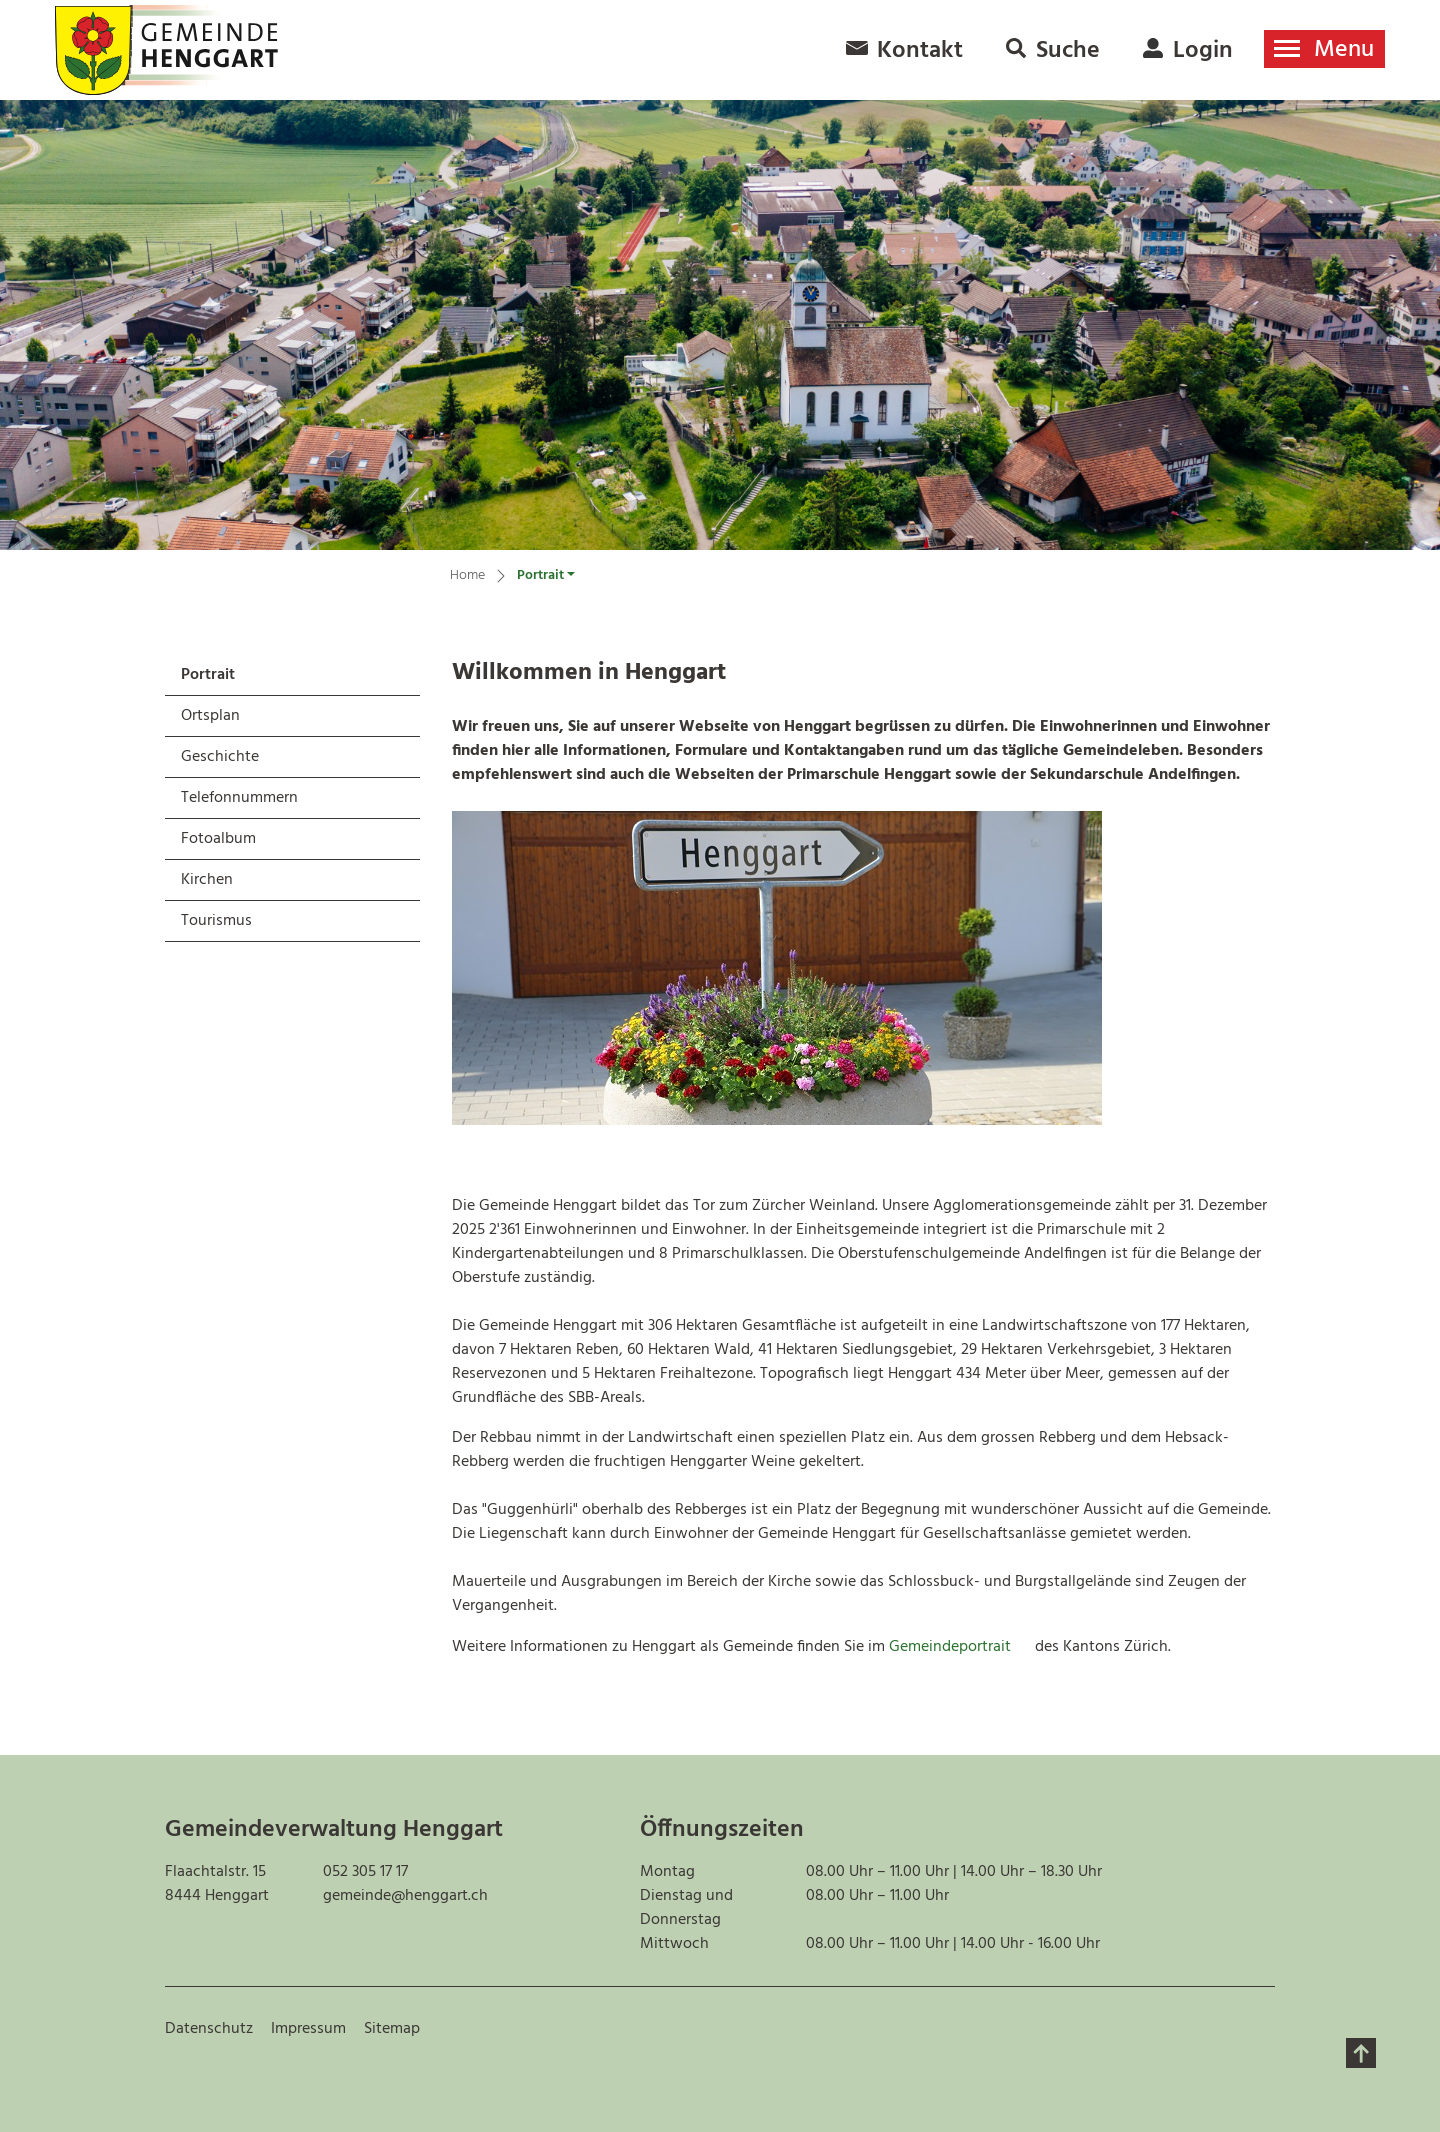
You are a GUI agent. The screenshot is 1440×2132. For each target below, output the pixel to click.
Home (467, 576)
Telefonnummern (239, 798)
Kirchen (207, 880)
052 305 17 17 (365, 1872)
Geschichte (220, 757)
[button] (546, 578)
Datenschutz (209, 2029)
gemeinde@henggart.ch (405, 1896)
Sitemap (392, 2029)
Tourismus (216, 921)
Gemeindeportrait (960, 1647)
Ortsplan (210, 716)
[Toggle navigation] (1324, 49)
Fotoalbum (218, 839)
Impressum (308, 2029)
